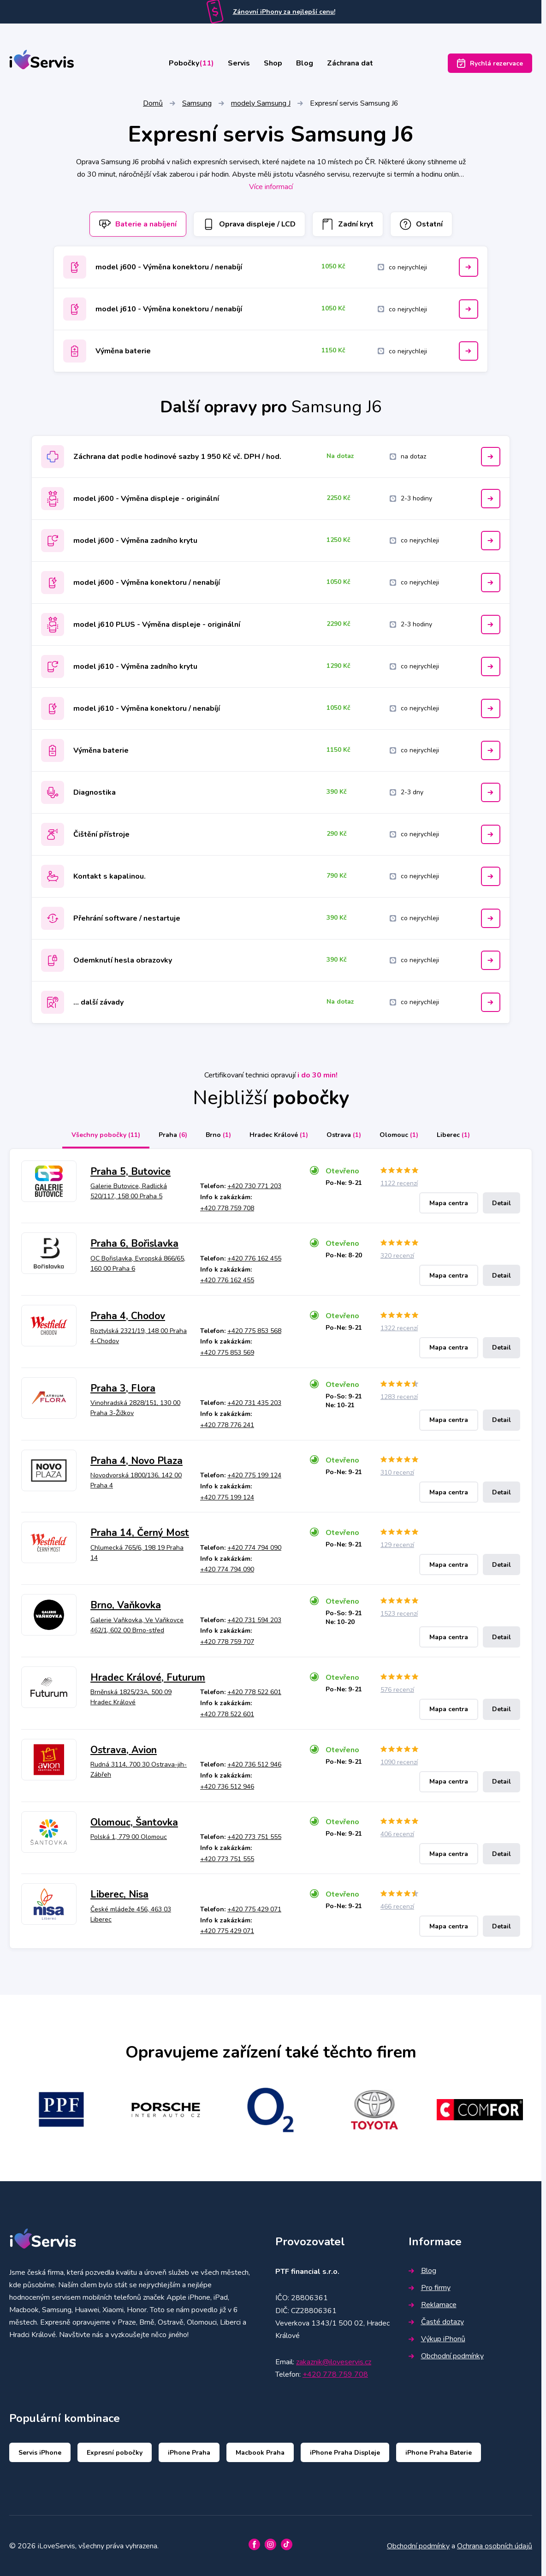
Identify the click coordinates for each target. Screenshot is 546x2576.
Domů (153, 103)
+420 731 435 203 (254, 1402)
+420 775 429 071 (254, 1909)
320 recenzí (397, 1255)
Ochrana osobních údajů (494, 2546)
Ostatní (421, 224)
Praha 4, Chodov (127, 1315)
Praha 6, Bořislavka (134, 1243)
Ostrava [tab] (343, 1134)
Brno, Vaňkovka (125, 1605)
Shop (273, 63)
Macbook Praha (260, 2452)
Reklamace (433, 2305)
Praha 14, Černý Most (139, 1532)
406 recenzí (397, 1834)
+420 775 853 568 (254, 1331)
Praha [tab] (173, 1134)
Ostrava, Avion (123, 1749)
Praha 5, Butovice (130, 1171)
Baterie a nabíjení (138, 224)
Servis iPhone (39, 2452)
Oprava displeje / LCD (249, 224)
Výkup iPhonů (437, 2339)
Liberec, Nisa (119, 1894)
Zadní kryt (348, 224)
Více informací (271, 187)
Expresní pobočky (114, 2452)
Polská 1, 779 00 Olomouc (128, 1836)
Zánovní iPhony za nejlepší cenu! (284, 11)
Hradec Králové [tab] (278, 1134)
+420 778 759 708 (227, 1208)
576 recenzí (397, 1689)
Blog (304, 63)
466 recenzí (397, 1906)
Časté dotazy (436, 2322)
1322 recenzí (399, 1328)
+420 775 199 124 (254, 1475)
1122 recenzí (399, 1183)
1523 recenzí (399, 1613)
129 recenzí (397, 1545)
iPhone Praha (189, 2452)
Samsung (197, 103)
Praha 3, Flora (122, 1388)
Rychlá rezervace (490, 63)
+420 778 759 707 (227, 1641)
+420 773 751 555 (254, 1836)
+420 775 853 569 (227, 1352)
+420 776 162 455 (254, 1258)
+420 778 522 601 (254, 1692)
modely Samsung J (261, 103)
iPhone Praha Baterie (438, 2452)
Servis (239, 63)
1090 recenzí (399, 1762)
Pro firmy (430, 2288)
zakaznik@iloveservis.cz (333, 2362)
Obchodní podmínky (446, 2356)
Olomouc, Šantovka (134, 1822)
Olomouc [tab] (399, 1134)
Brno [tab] (218, 1134)
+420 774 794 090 (254, 1547)
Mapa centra (448, 1203)
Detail (501, 1203)
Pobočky (191, 63)
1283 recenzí (399, 1396)
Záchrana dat (350, 63)
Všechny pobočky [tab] (105, 1134)
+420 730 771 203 (254, 1186)
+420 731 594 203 (254, 1620)
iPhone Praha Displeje (345, 2452)
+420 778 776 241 (227, 1425)
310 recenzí (397, 1472)
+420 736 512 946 (254, 1764)
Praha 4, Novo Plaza (136, 1460)
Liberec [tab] (453, 1134)
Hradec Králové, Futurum (147, 1677)
